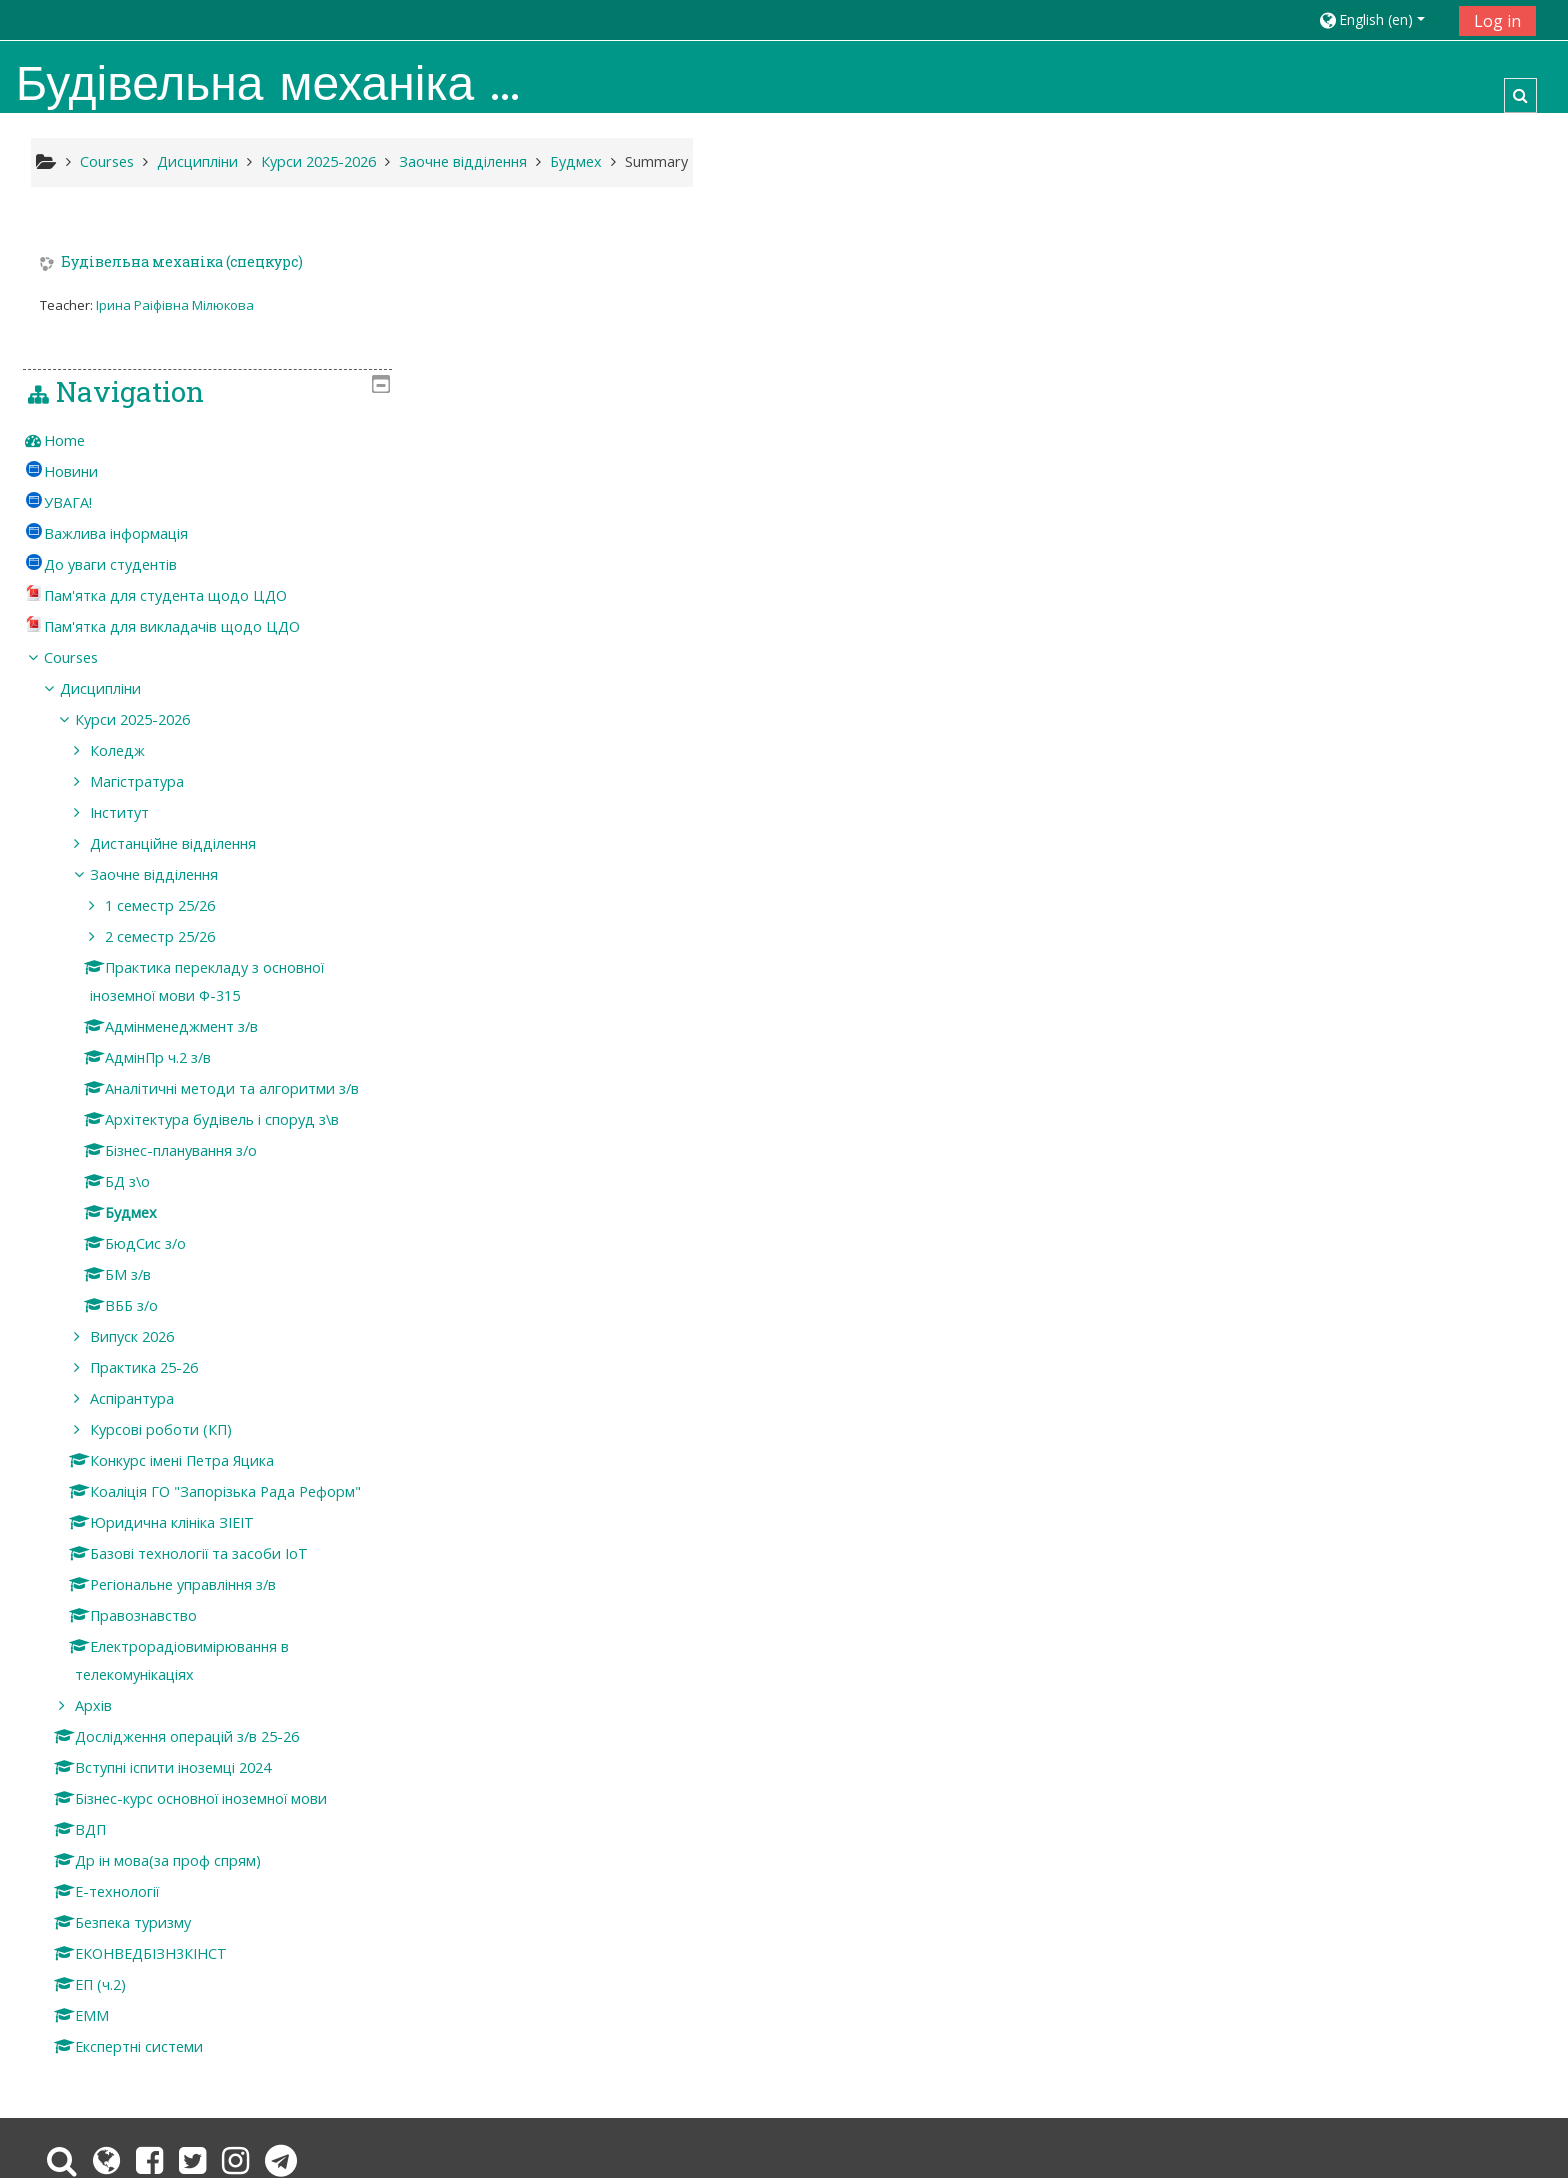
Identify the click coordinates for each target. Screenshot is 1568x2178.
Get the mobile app (1118, 2085)
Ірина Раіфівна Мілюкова (175, 305)
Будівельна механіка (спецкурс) (182, 262)
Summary (656, 161)
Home (1232, 292)
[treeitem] (1368, 293)
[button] (1381, 19)
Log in (1497, 21)
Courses (1239, 509)
